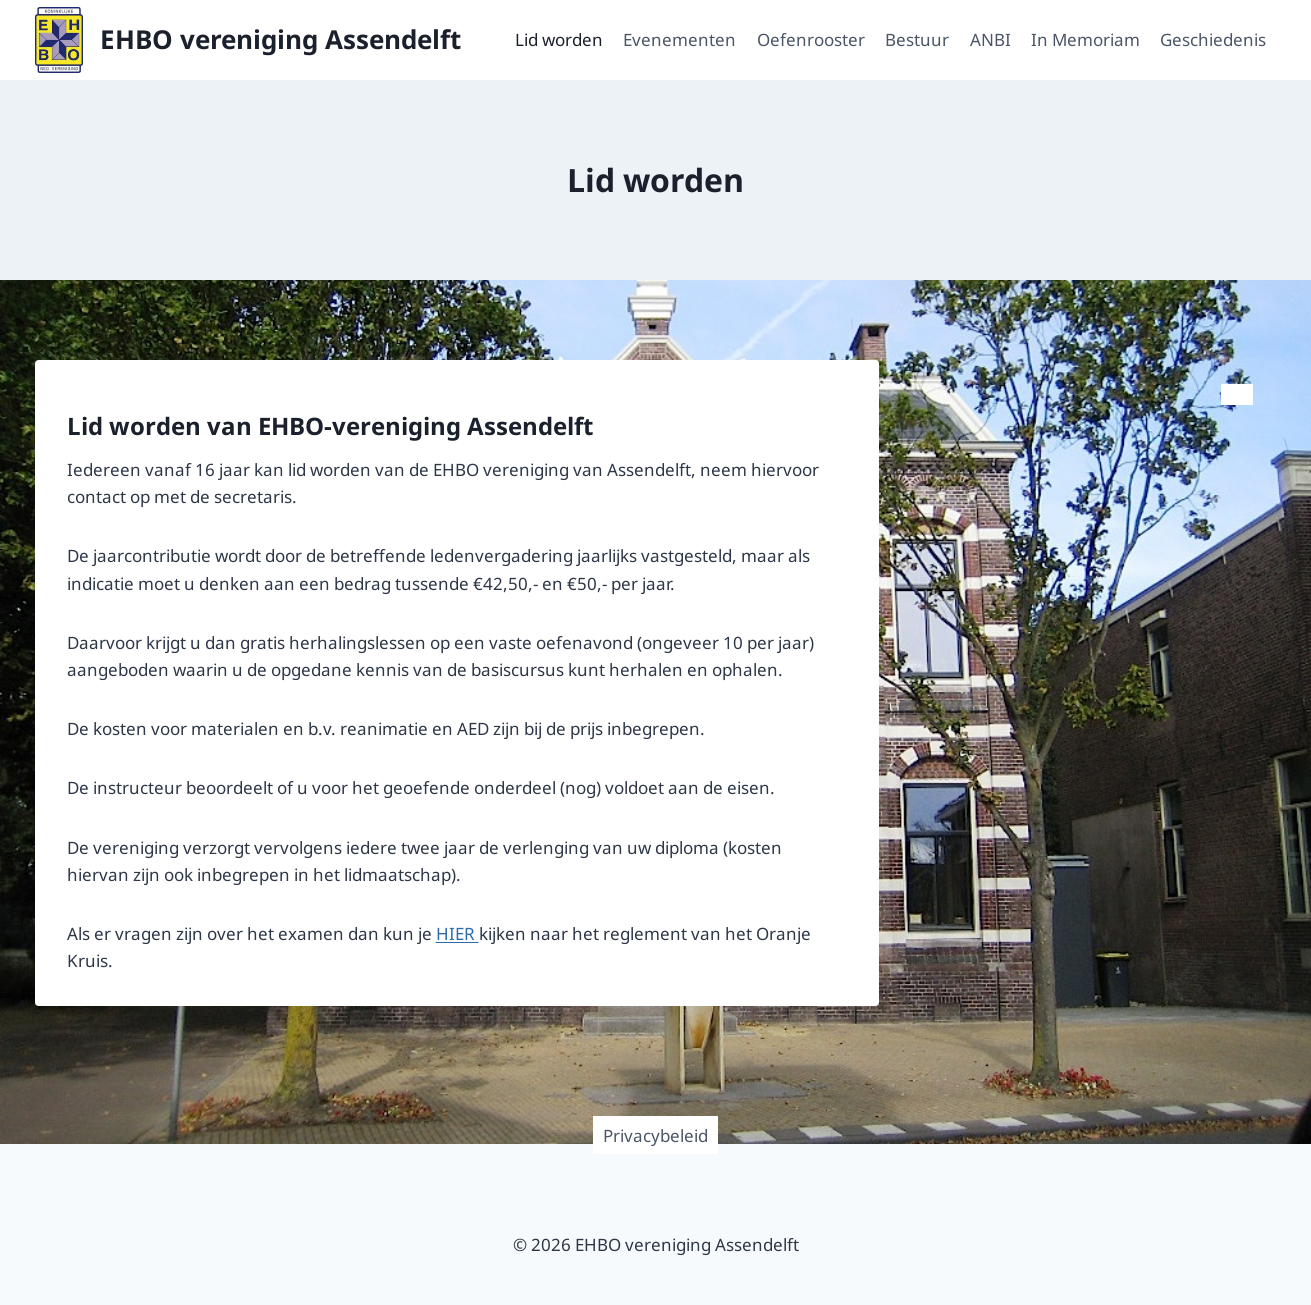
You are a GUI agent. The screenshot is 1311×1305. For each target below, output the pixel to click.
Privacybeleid (655, 1135)
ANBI (990, 39)
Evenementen (679, 39)
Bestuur (917, 39)
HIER (457, 933)
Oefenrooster (811, 39)
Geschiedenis (1213, 39)
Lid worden (559, 39)
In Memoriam (1085, 39)
